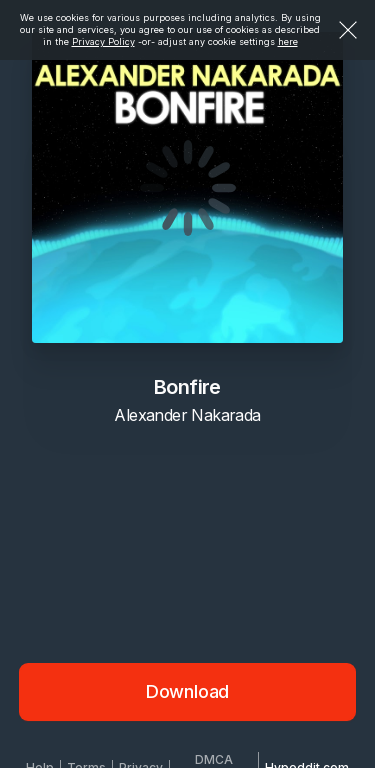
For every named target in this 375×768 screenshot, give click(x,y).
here (288, 41)
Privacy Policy (103, 41)
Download (188, 691)
